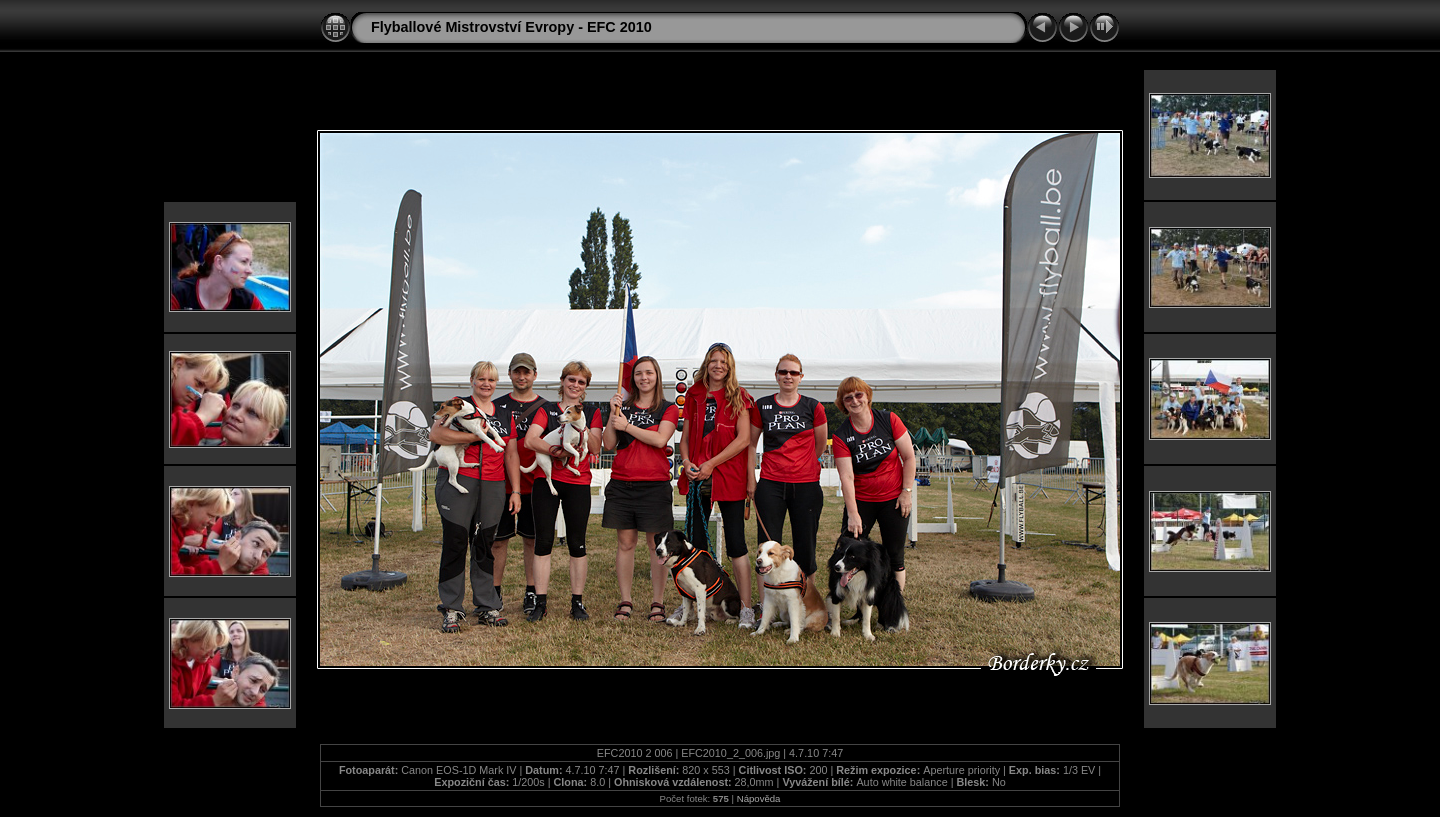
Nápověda (759, 798)
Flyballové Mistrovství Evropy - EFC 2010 (511, 27)
